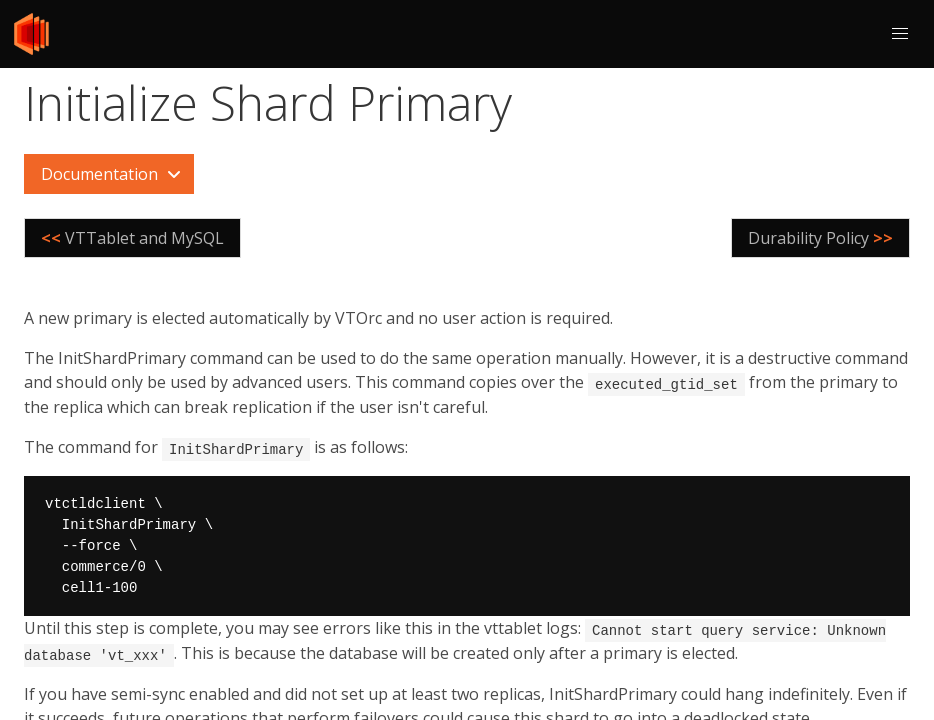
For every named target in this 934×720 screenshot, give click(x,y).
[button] (900, 34)
